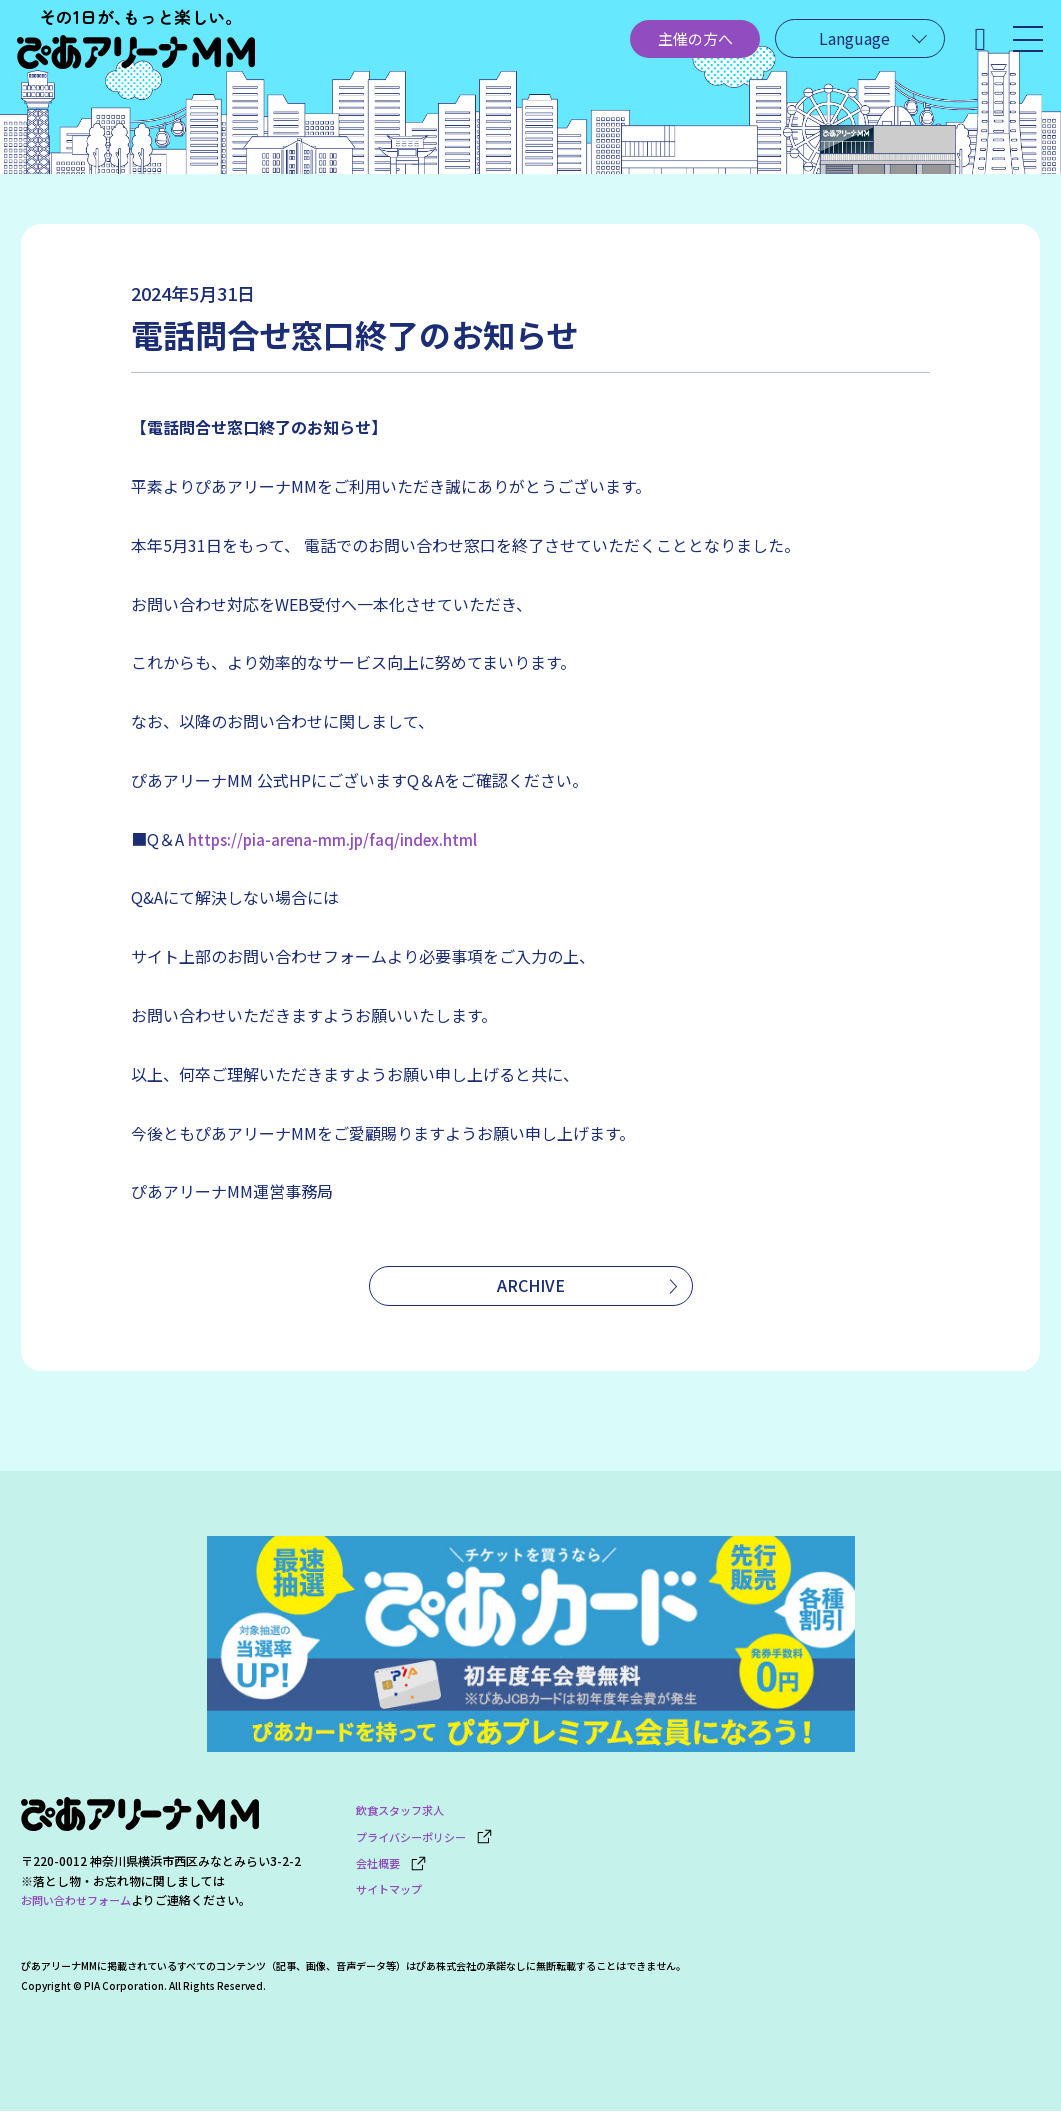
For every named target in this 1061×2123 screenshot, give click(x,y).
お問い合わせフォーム (81, 1913)
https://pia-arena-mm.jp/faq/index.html (336, 839)
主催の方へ (641, 47)
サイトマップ (392, 1890)
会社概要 (393, 1867)
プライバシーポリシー (429, 1845)
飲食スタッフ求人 (404, 1822)
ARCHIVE (531, 1290)
